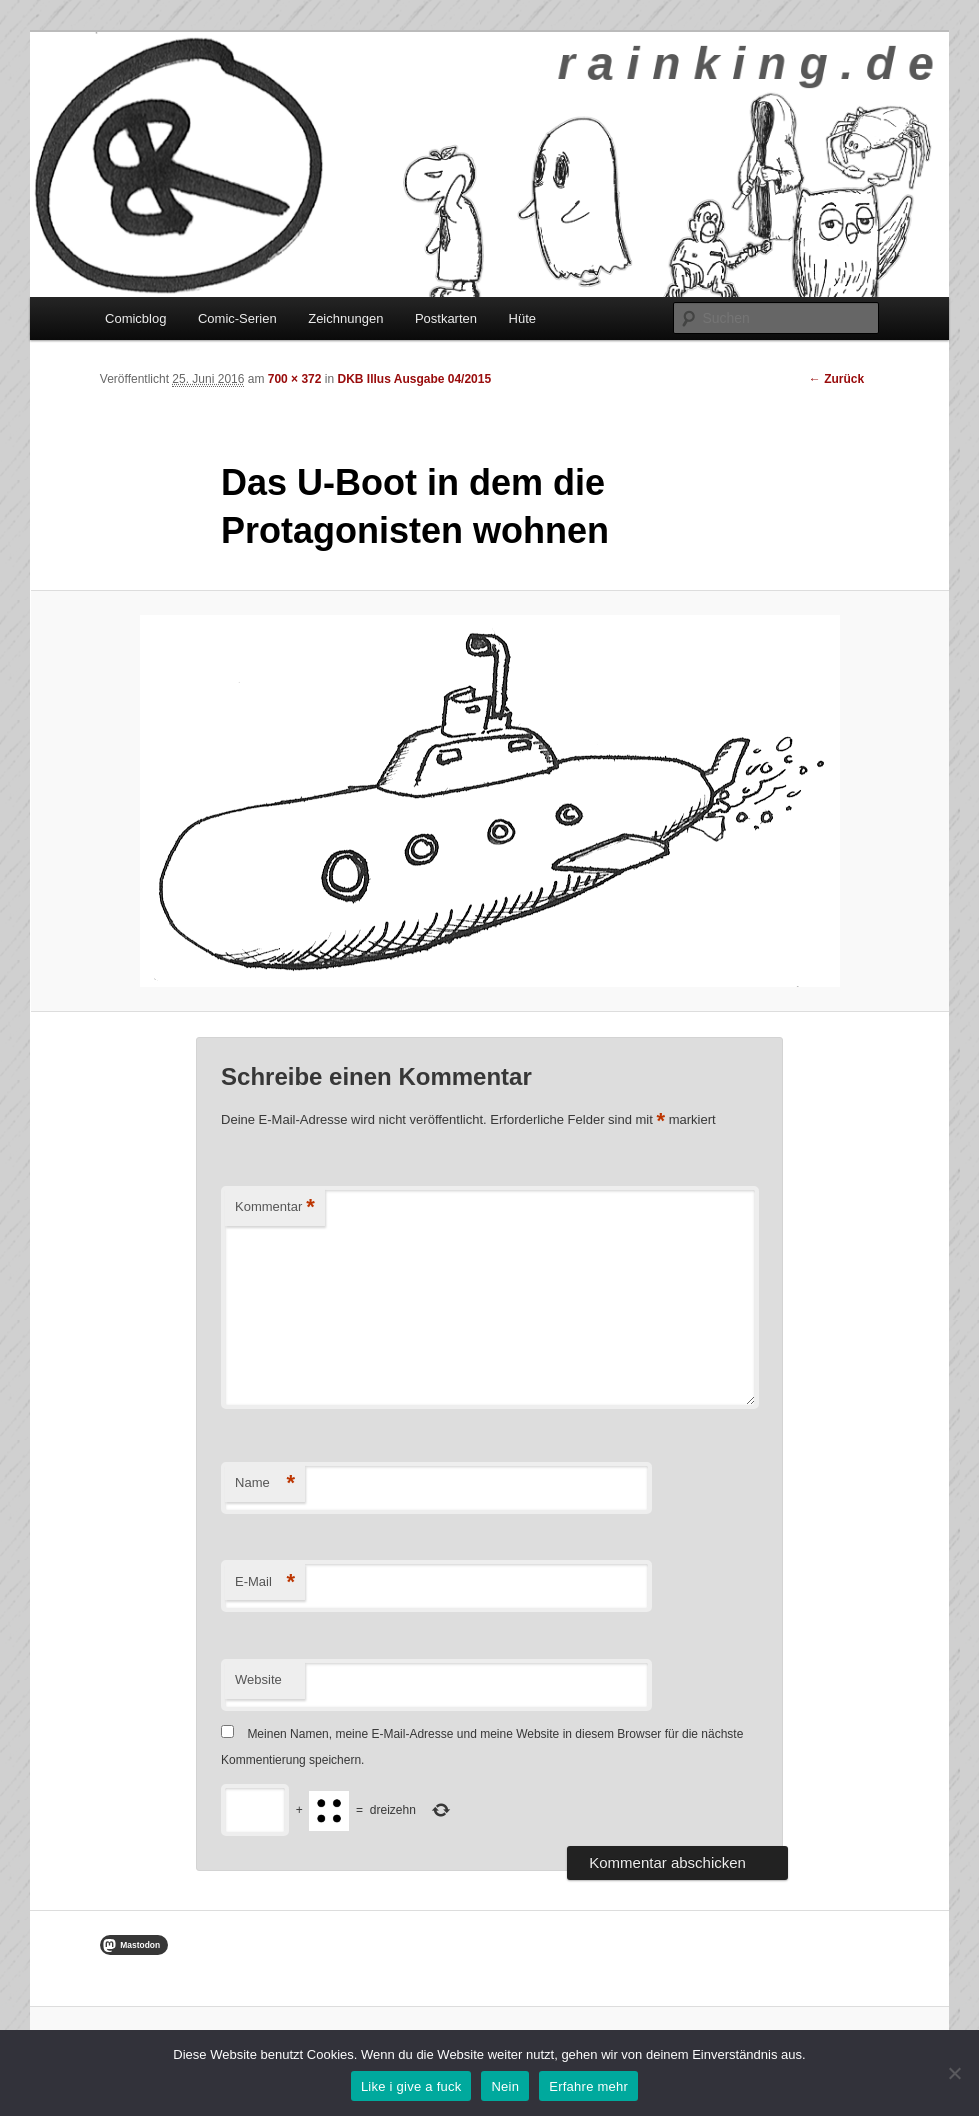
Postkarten (446, 318)
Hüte (522, 318)
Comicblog (135, 318)
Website (258, 1679)
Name (265, 1483)
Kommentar (275, 1207)
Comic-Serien (237, 318)
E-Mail (265, 1582)
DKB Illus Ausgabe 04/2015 (414, 379)
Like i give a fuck (411, 2086)
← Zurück (836, 379)
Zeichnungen (345, 318)
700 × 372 (295, 379)
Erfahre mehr (588, 2086)
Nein (505, 2086)
